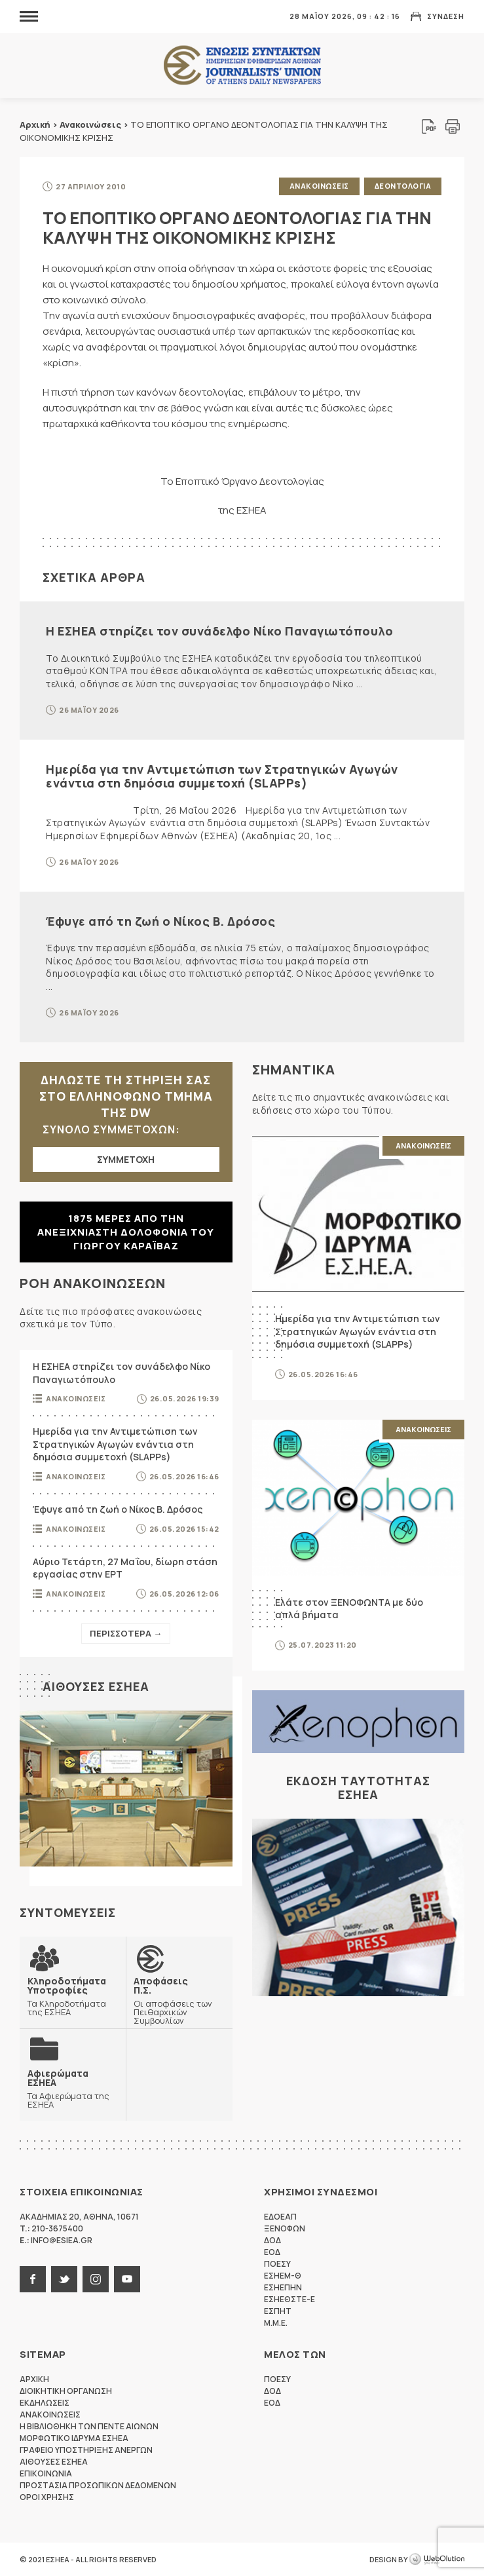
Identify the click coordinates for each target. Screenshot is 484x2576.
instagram (96, 2279)
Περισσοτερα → (126, 1633)
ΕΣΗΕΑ (242, 66)
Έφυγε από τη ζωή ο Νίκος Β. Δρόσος (160, 921)
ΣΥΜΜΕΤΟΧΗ (126, 1159)
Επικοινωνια (46, 2473)
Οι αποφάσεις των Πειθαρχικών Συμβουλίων (179, 2000)
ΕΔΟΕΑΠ (280, 2216)
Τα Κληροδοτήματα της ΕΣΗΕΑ (73, 1996)
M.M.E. (276, 2322)
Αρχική (35, 124)
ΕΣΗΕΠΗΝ (283, 2287)
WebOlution (436, 2559)
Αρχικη (34, 2379)
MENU (29, 16)
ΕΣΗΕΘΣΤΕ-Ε (289, 2299)
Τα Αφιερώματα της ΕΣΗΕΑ (73, 2088)
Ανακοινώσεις (90, 124)
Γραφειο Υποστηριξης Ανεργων (86, 2449)
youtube (127, 2279)
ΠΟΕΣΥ (277, 2263)
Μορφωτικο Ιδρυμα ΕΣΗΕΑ (74, 2438)
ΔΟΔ (272, 2240)
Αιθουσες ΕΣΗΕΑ (96, 1686)
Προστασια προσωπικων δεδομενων (98, 2485)
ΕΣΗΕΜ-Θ (282, 2275)
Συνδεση (445, 16)
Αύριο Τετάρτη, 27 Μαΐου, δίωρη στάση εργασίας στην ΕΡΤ (125, 1568)
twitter (64, 2279)
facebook (33, 2279)
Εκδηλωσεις (44, 2402)
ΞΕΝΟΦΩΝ (284, 2228)
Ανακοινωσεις (319, 186)
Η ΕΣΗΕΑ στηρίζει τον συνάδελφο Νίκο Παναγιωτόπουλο (219, 631)
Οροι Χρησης (47, 2497)
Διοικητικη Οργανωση (66, 2390)
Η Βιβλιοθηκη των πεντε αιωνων (89, 2426)
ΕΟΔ (272, 2252)
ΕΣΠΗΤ (277, 2311)
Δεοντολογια (403, 186)
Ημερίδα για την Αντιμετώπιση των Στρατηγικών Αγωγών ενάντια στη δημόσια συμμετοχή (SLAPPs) (222, 776)
